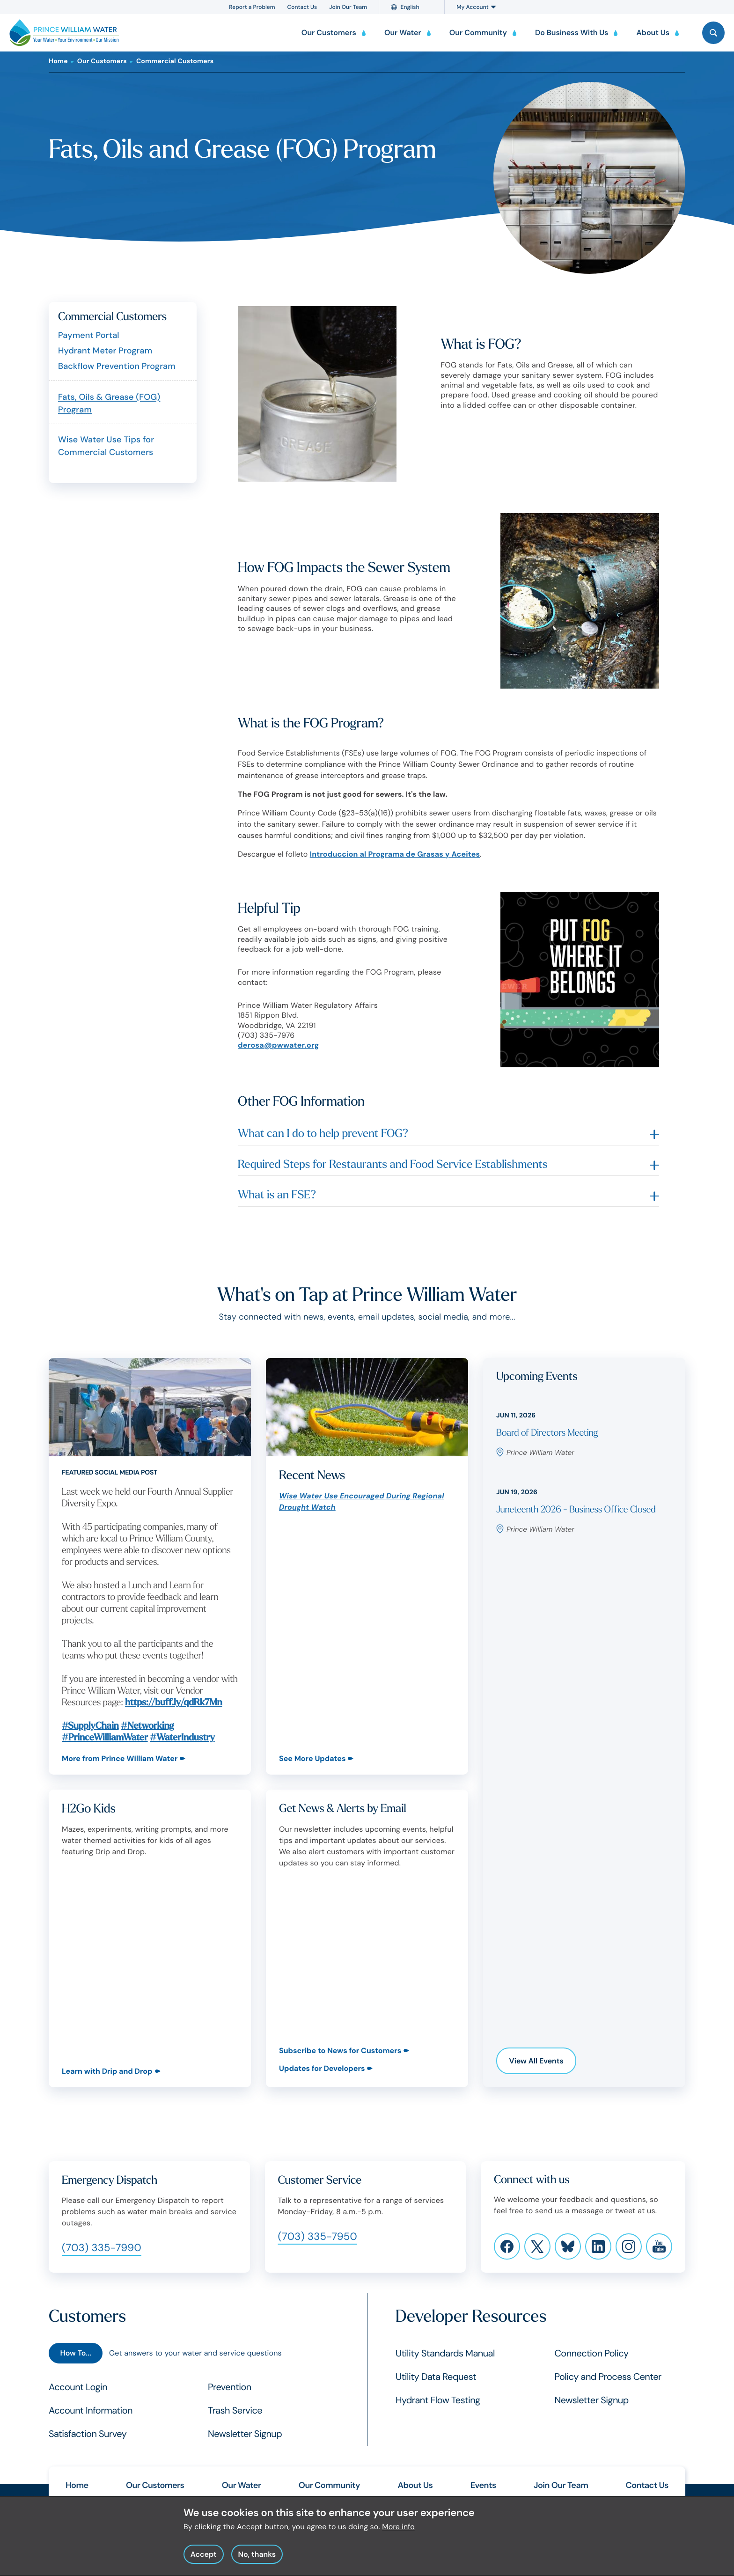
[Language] (416, 7)
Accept (204, 2554)
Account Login (78, 2387)
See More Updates (312, 1758)
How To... (75, 2353)
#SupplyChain (90, 1726)
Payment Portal (88, 335)
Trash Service (235, 2411)
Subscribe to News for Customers (340, 2050)
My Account (475, 7)
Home (58, 61)
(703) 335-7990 (101, 2247)
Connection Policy (592, 2354)
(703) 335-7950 (318, 2236)
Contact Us (302, 7)
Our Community (329, 2485)
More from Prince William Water (119, 1758)
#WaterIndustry (182, 1738)
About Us (415, 2485)
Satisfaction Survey (87, 2434)
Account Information (90, 2411)
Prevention (229, 2387)
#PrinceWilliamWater (105, 1738)
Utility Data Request (436, 2377)
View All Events (536, 2061)
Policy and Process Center (608, 2377)
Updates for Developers (322, 2068)
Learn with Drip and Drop (107, 2071)
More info (398, 2527)
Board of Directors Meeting (547, 1433)
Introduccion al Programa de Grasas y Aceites (395, 854)
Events (483, 2485)
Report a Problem (252, 7)
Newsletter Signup (592, 2400)
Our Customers (102, 61)
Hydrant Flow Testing (438, 2400)
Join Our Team (348, 7)
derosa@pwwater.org (278, 1044)
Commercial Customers (174, 61)
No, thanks (257, 2554)
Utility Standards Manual (445, 2354)
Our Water (241, 2485)
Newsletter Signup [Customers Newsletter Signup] (245, 2434)
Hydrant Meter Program (105, 350)
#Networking (147, 1726)
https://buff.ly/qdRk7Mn (173, 1703)
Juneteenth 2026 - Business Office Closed (575, 1510)
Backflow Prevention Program (117, 366)
